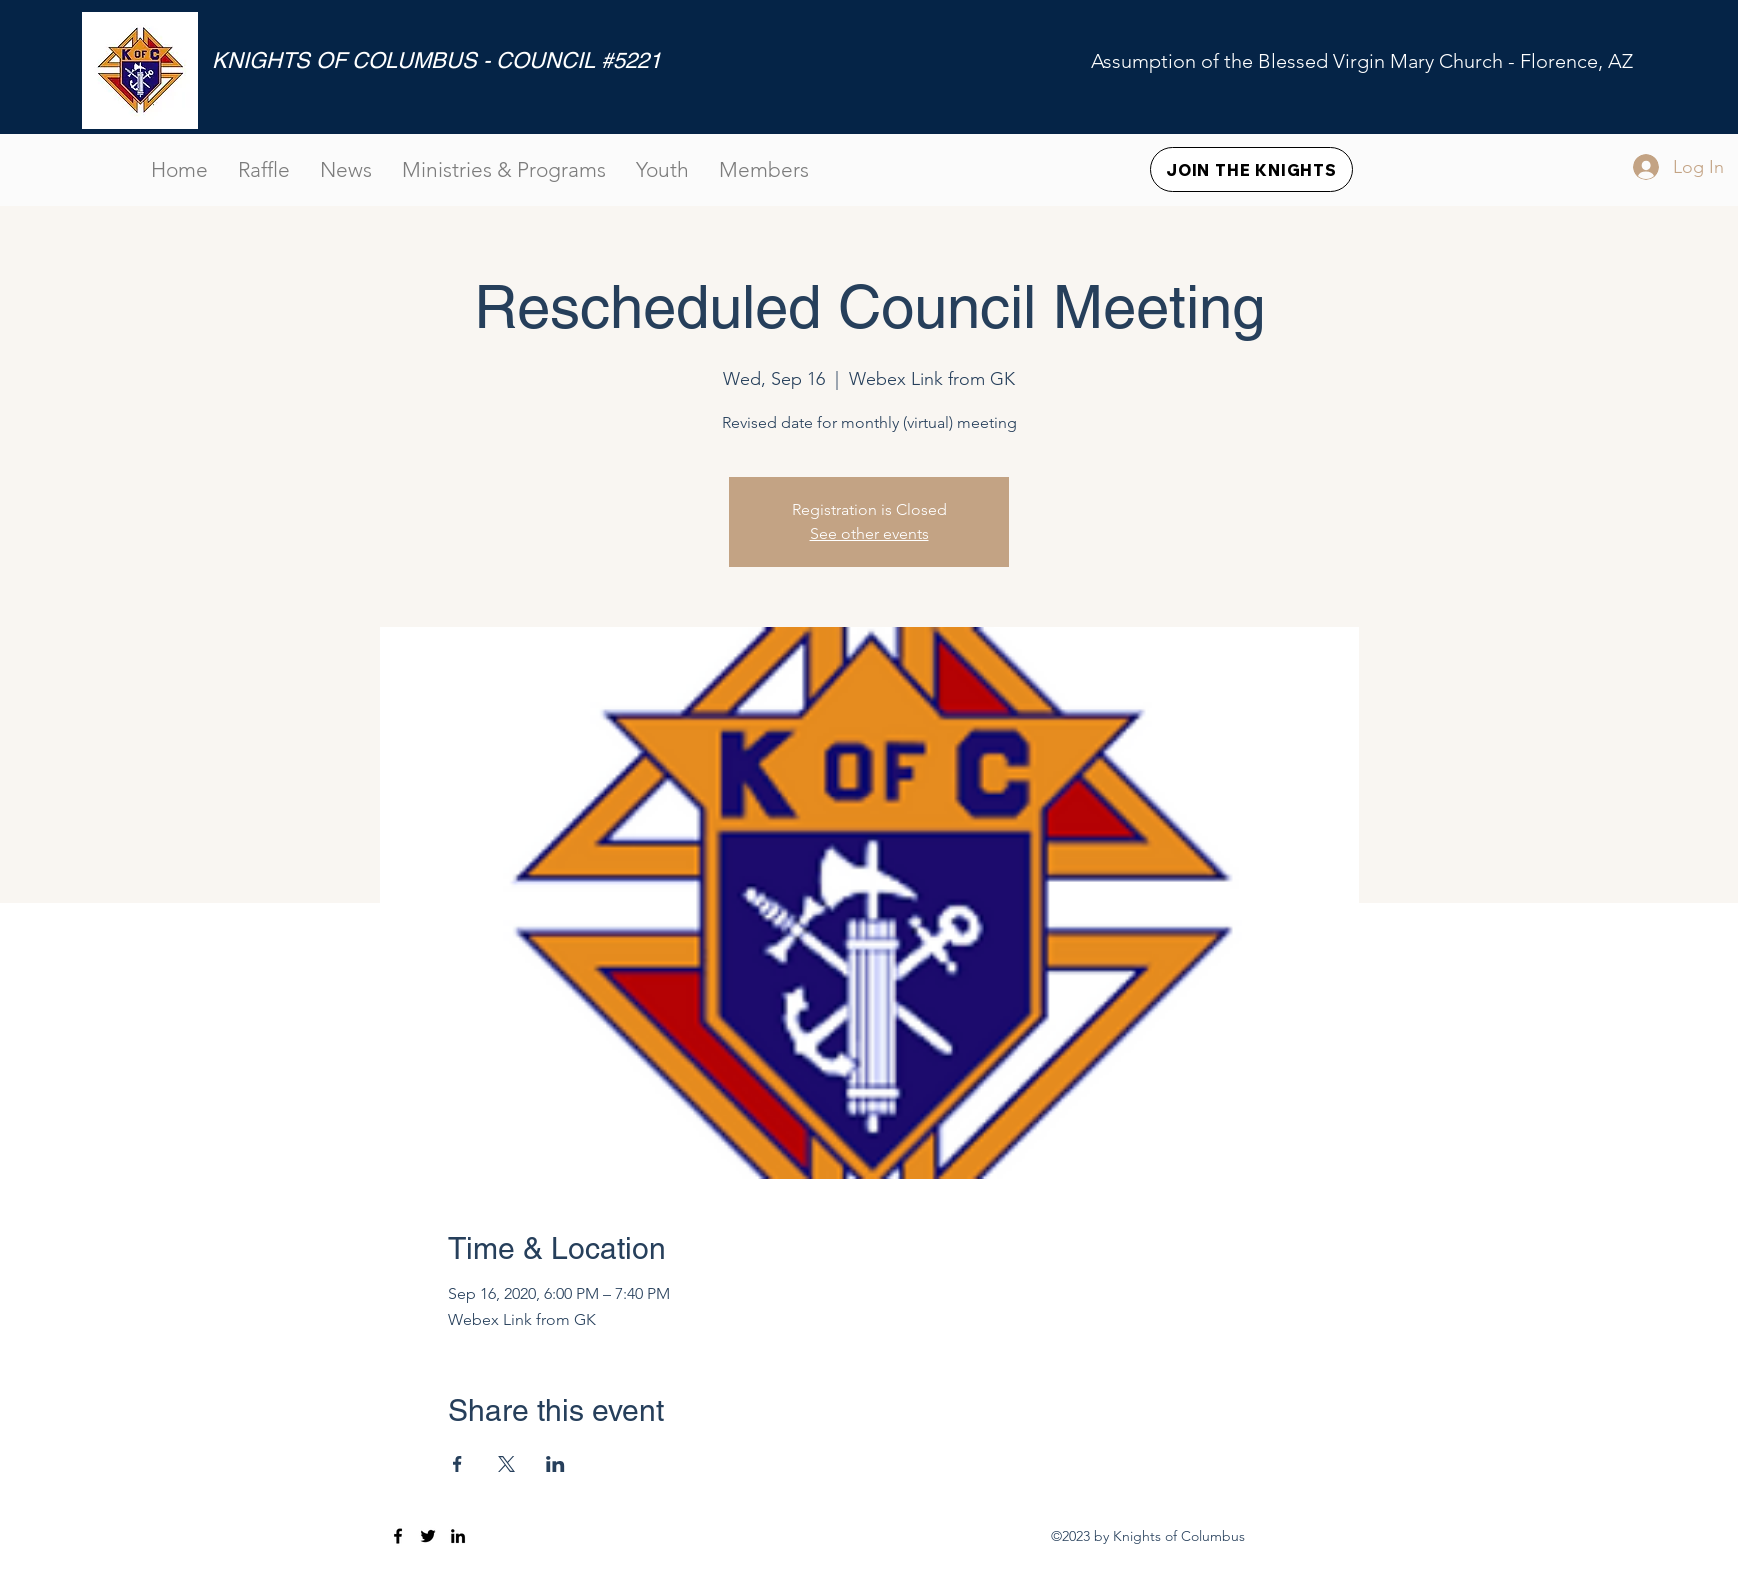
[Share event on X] (506, 1464)
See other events (869, 533)
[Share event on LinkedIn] (555, 1464)
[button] (764, 170)
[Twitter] (428, 1536)
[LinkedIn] (458, 1536)
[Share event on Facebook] (457, 1464)
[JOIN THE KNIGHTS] (1251, 169)
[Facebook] (398, 1536)
